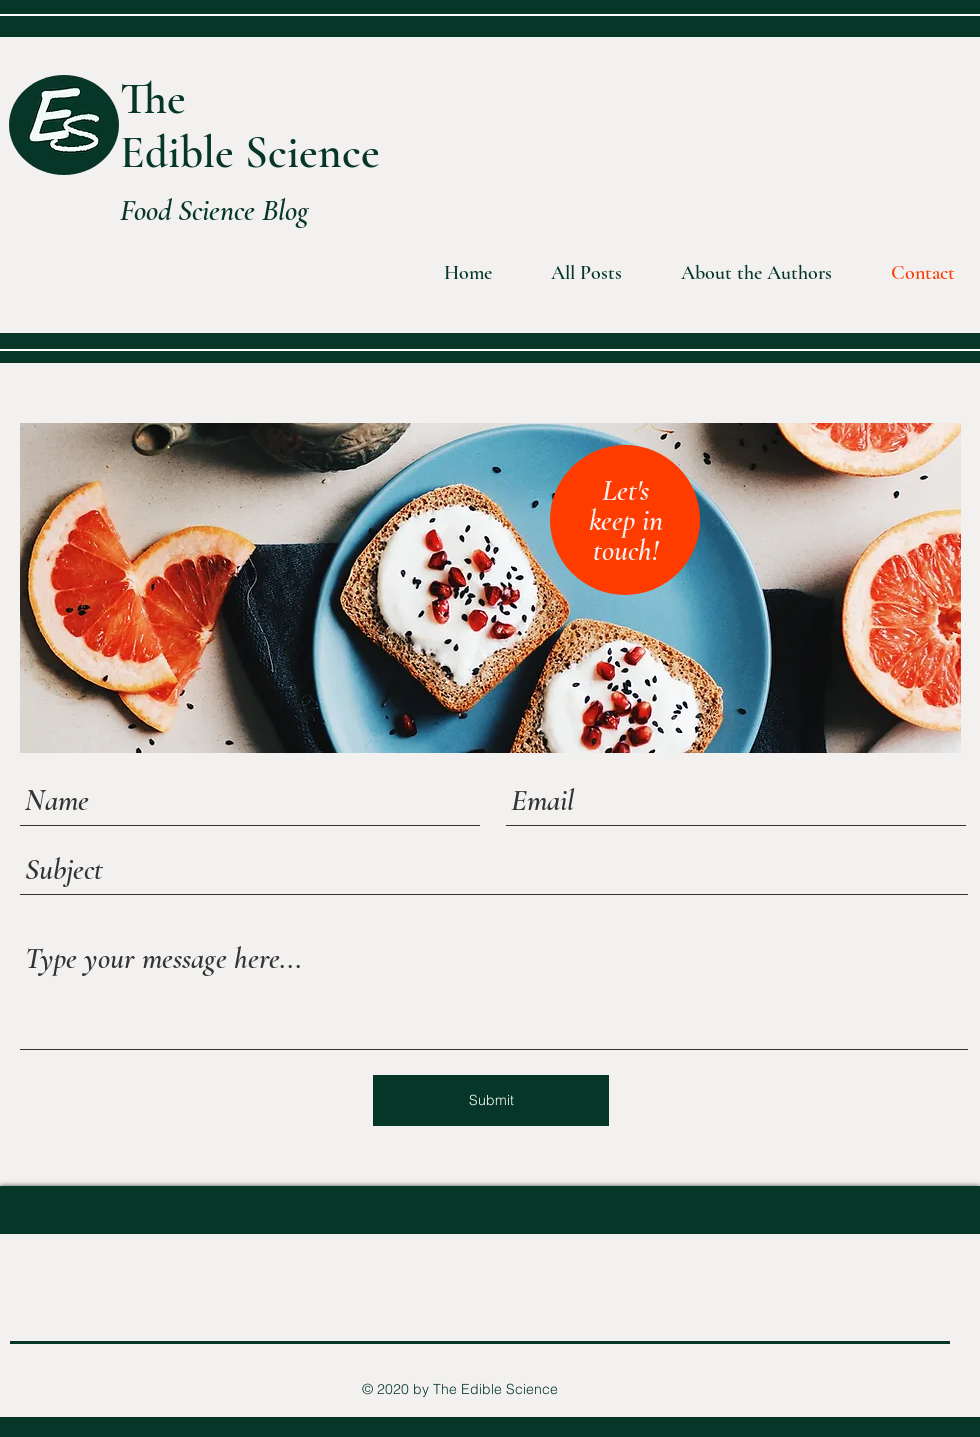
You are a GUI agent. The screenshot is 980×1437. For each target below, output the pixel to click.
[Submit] (491, 1100)
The (153, 98)
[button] (742, 273)
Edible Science (250, 152)
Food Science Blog (214, 210)
